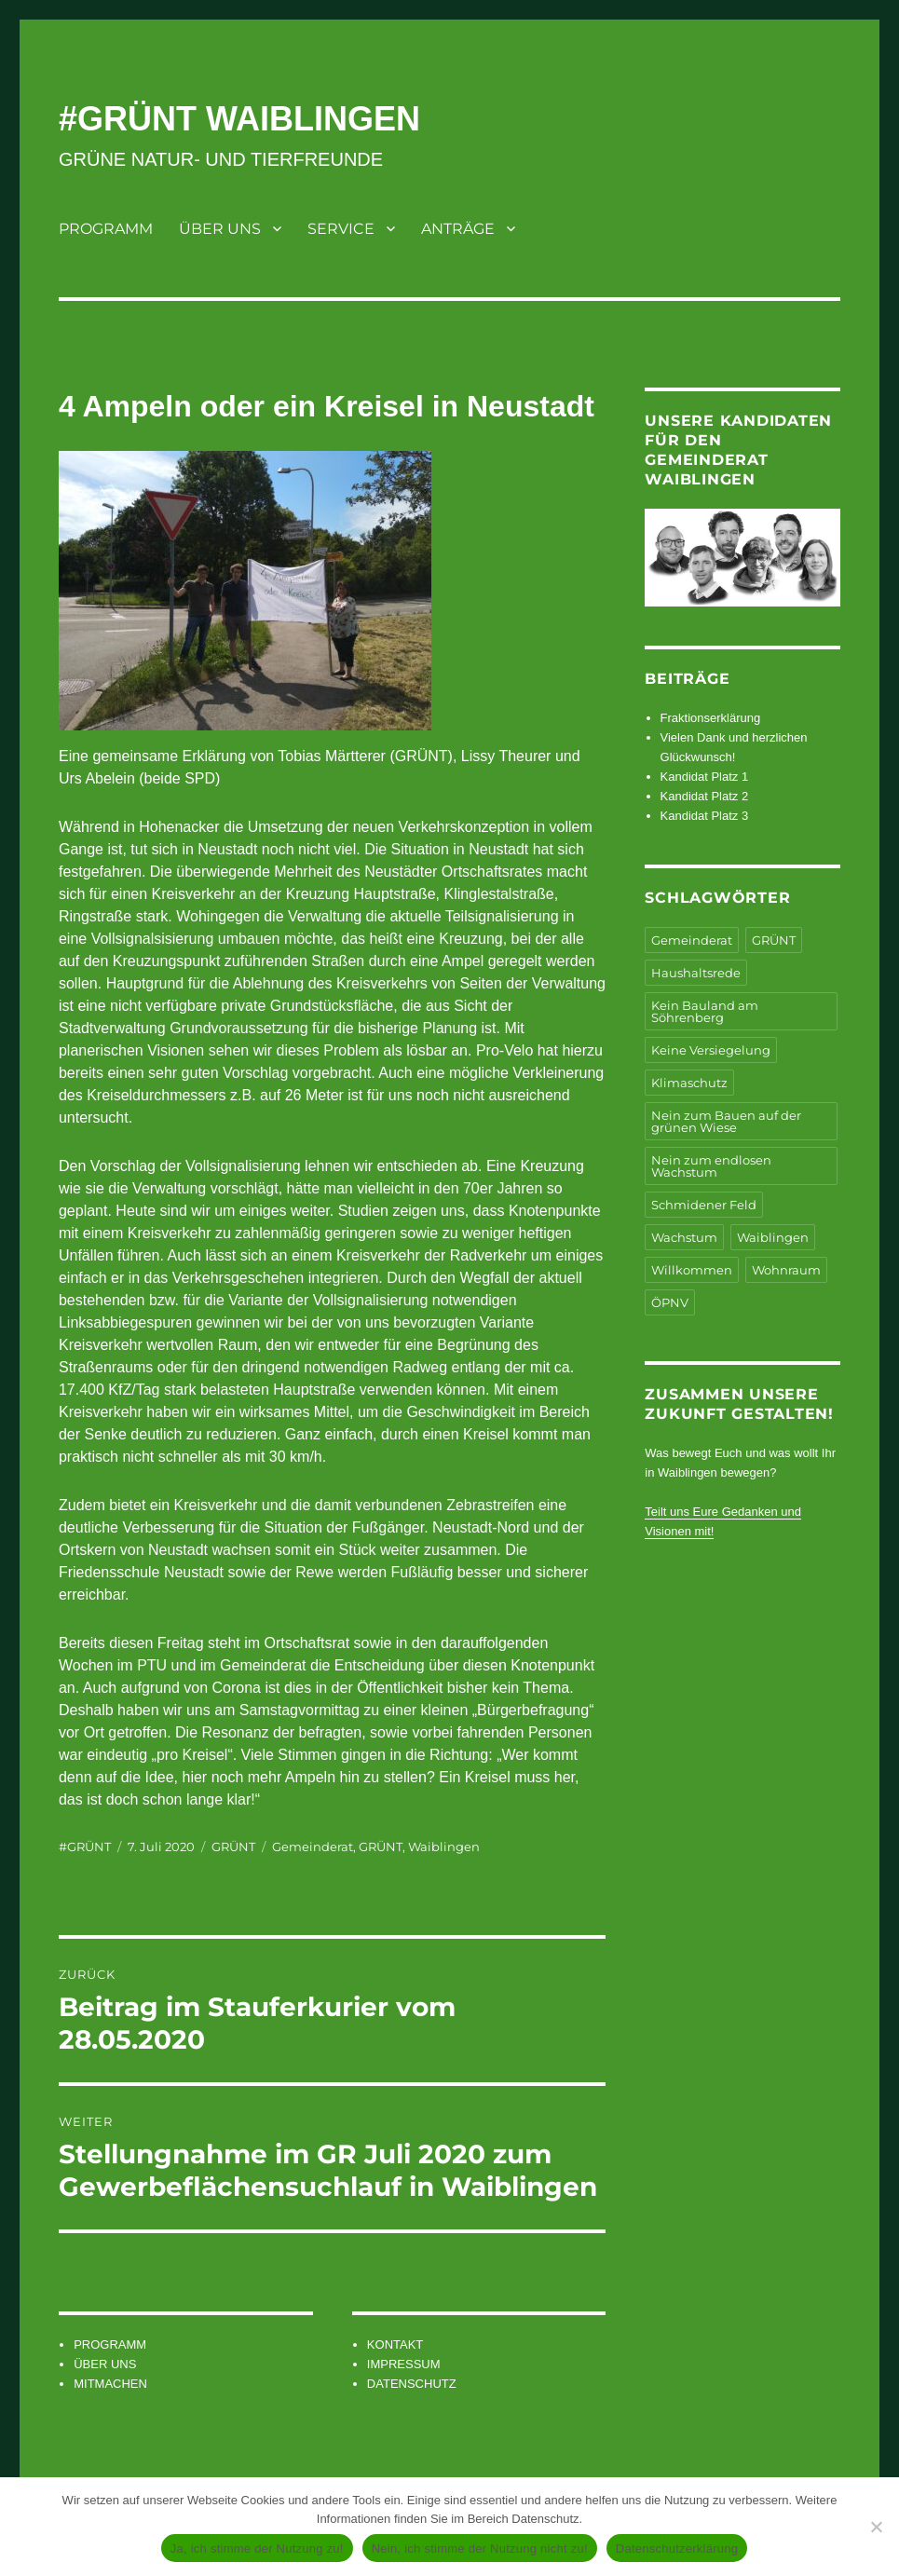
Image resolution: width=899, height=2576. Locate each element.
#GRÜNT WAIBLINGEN (239, 119)
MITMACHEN (110, 2384)
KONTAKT (395, 2344)
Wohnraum (786, 1269)
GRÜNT (233, 1846)
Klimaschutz (689, 1082)
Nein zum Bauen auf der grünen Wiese (726, 1121)
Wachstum (684, 1237)
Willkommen (691, 1269)
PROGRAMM (106, 229)
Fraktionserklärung (711, 718)
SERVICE (341, 229)
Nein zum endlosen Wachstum (711, 1165)
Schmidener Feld (703, 1204)
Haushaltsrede (696, 972)
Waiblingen (444, 1846)
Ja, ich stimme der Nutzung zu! (257, 2549)
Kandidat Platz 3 (705, 816)
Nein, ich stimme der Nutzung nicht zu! (480, 2549)
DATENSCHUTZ (411, 2384)
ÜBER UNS (220, 229)
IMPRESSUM (404, 2364)
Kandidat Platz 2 (705, 796)
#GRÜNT (85, 1846)
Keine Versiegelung (710, 1050)
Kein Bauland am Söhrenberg (704, 1011)
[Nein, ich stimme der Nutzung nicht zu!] (875, 2526)
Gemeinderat (312, 1846)
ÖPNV (669, 1302)
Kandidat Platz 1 (705, 777)
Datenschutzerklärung (677, 2549)
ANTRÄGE (458, 229)
